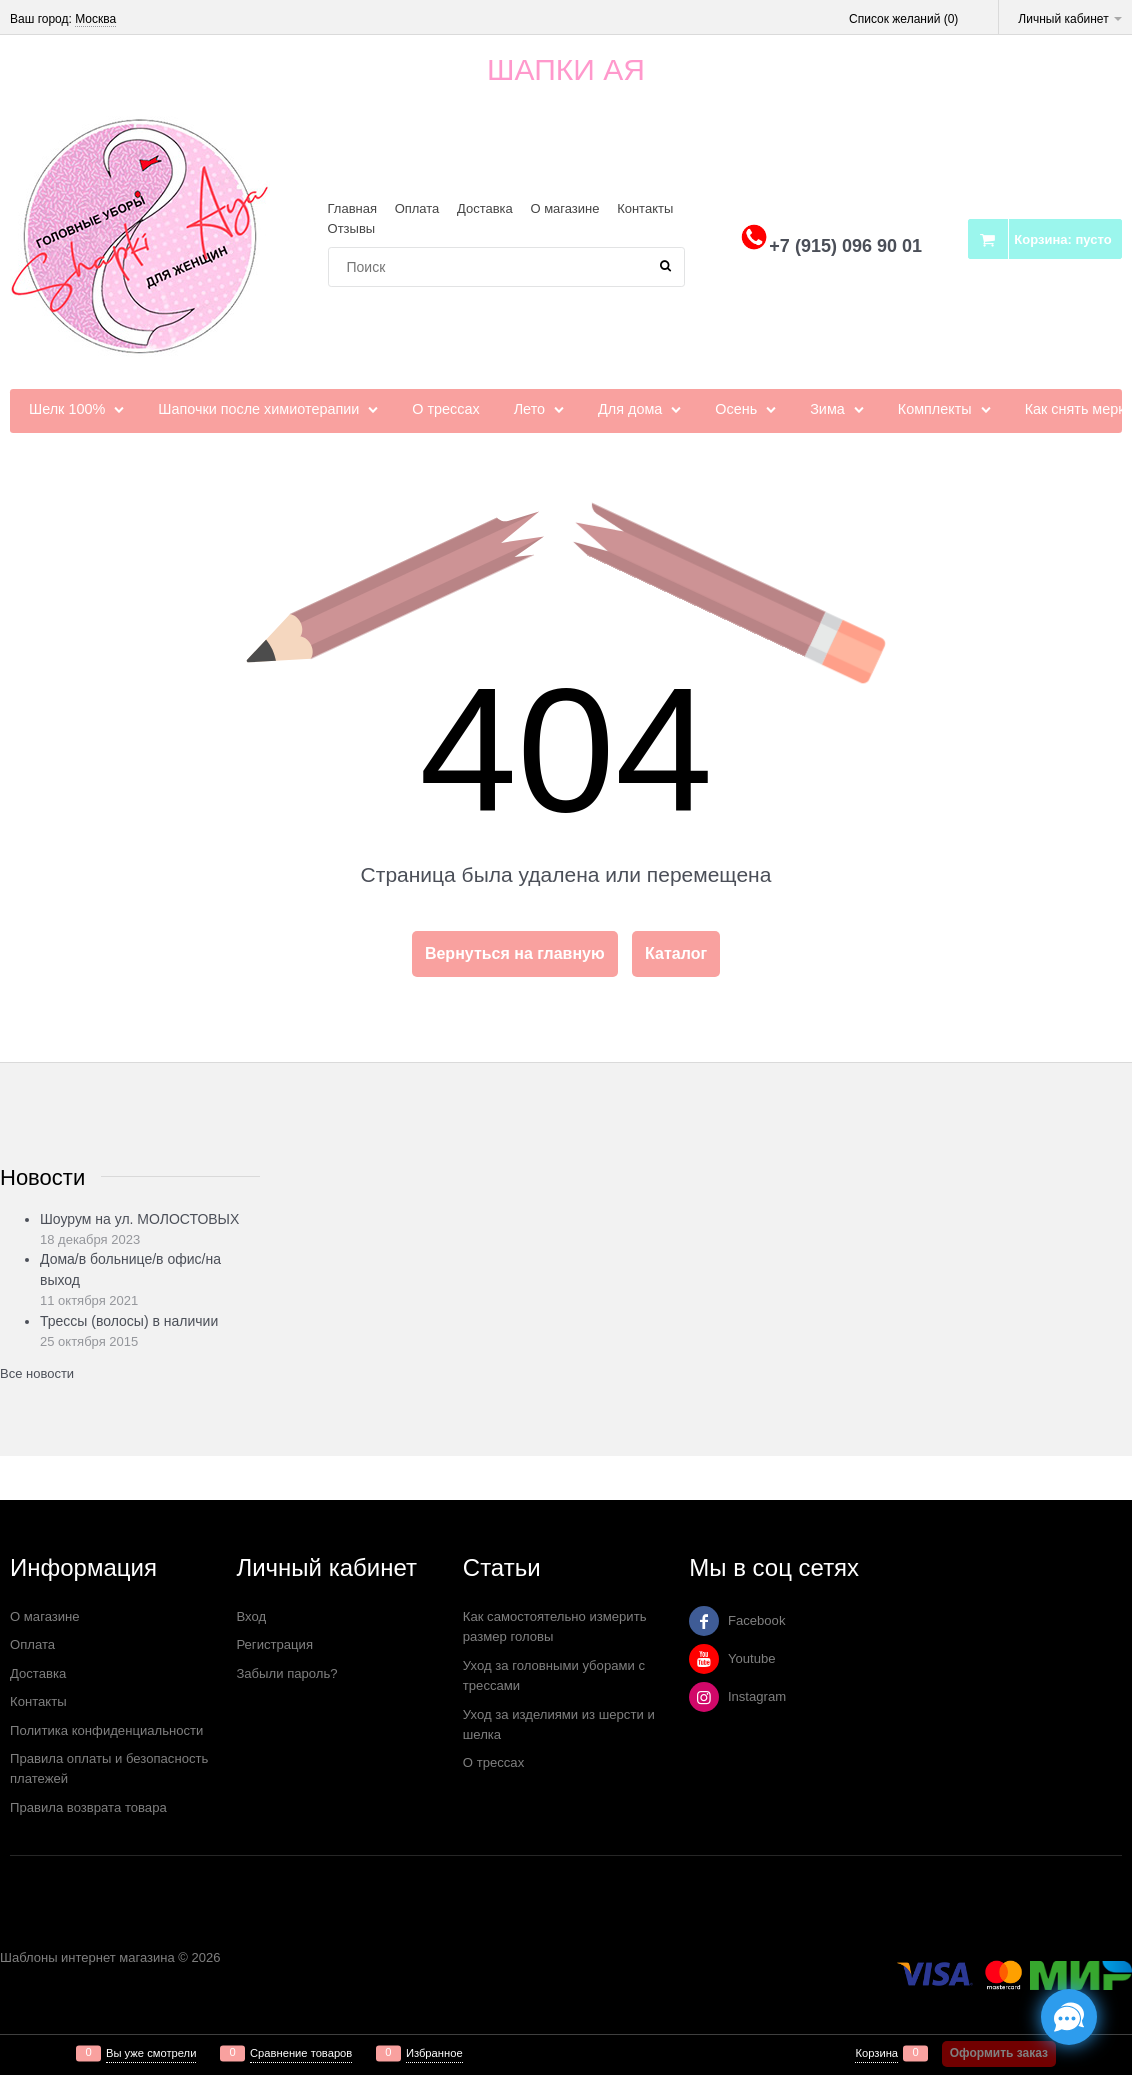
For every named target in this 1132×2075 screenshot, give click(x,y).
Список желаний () (903, 19)
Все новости (37, 1373)
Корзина (876, 2053)
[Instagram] (704, 1697)
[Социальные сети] (1069, 2017)
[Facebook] (704, 1621)
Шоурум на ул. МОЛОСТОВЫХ (139, 1219)
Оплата (417, 208)
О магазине (564, 208)
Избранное (434, 2053)
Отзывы (352, 228)
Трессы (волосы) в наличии (129, 1321)
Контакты (645, 208)
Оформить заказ (999, 2053)
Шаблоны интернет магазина (87, 1957)
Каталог (676, 953)
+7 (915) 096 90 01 (845, 246)
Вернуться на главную (515, 953)
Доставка (485, 208)
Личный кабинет (1070, 19)
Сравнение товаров (301, 2053)
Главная (352, 208)
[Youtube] (704, 1659)
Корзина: (1062, 239)
